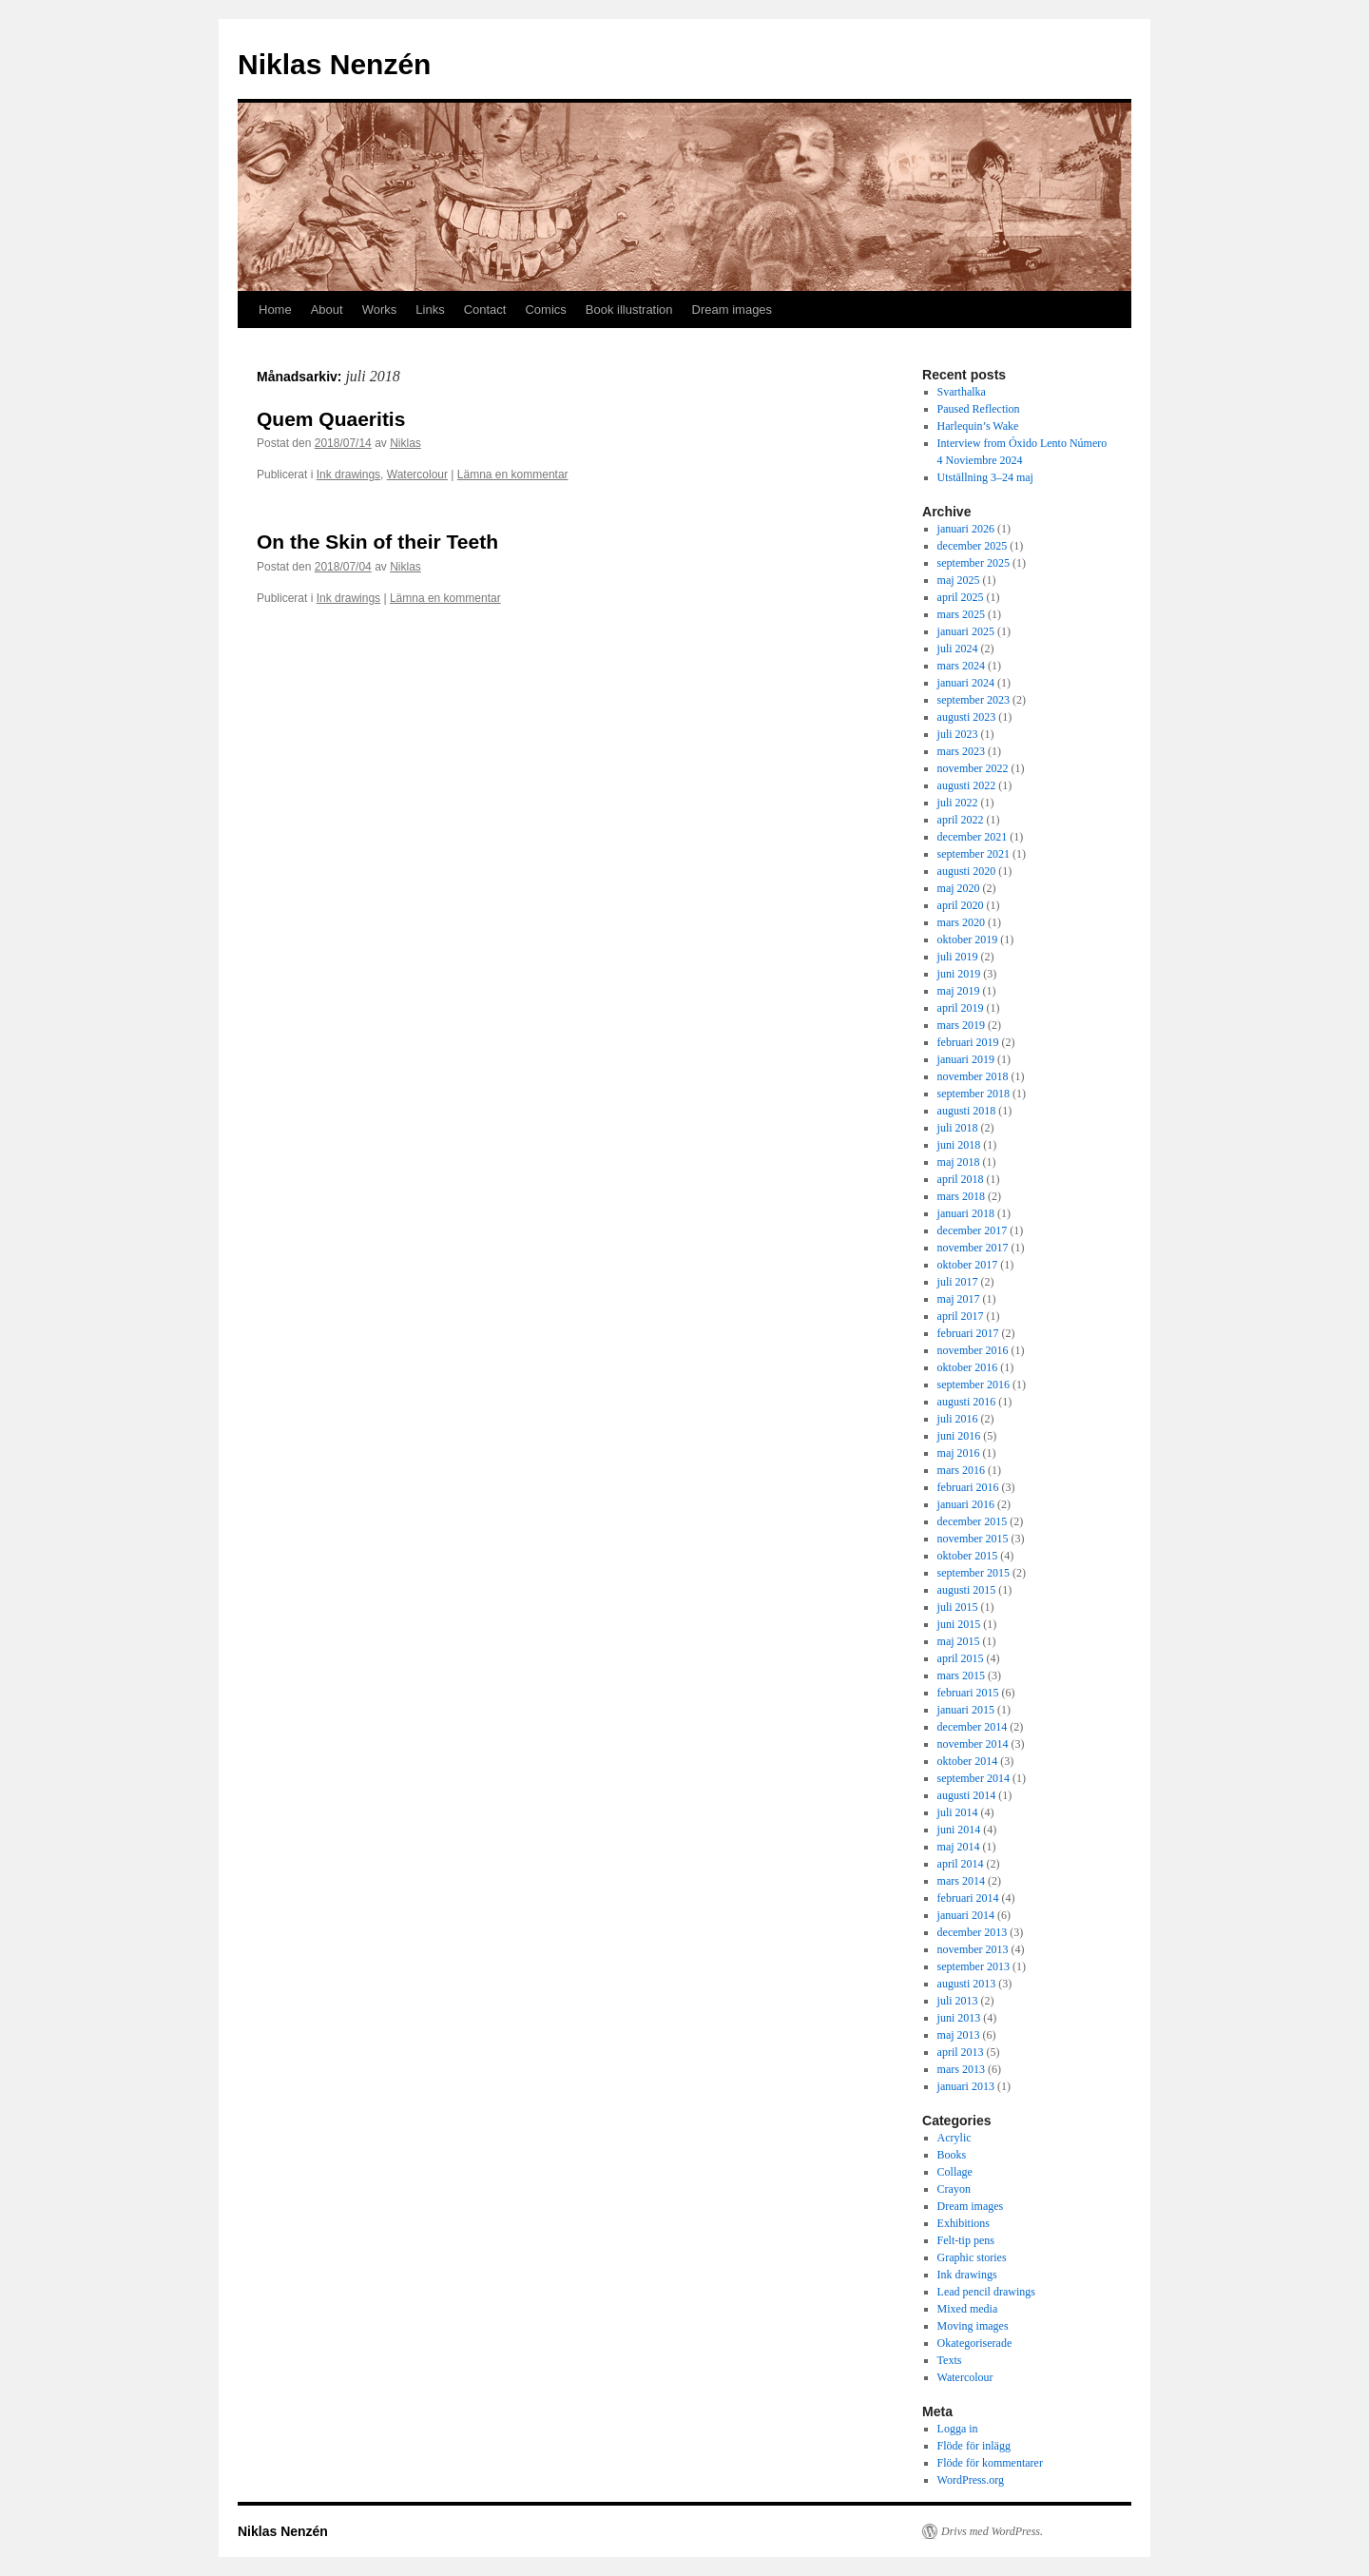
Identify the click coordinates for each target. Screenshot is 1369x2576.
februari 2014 (968, 1898)
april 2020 (960, 905)
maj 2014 (958, 1846)
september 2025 (973, 563)
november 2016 (973, 1350)
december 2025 (972, 545)
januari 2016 (965, 1504)
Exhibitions (963, 2223)
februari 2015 (968, 1692)
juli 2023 (957, 734)
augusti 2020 (966, 871)
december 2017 (972, 1230)
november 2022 (973, 768)
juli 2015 (957, 1607)
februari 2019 (968, 1042)
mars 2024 (961, 665)
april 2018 (960, 1179)
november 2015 (973, 1538)
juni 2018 (959, 1145)
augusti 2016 (966, 1401)
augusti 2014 (966, 1795)
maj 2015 (958, 1641)
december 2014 (972, 1726)
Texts (949, 2360)
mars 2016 (961, 1470)
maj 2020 (958, 888)
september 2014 (973, 1778)
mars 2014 (961, 1881)
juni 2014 (959, 1829)
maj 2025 (958, 580)
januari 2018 (965, 1213)
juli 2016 (957, 1418)
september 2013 (973, 1966)
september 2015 (973, 1572)
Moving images (973, 2326)
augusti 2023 (966, 717)
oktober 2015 (967, 1555)
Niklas (405, 443)
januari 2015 (965, 1709)
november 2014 (973, 1744)
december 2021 (972, 836)
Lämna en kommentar (513, 474)
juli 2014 (957, 1812)
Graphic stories (972, 2257)
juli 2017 (957, 1281)
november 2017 (973, 1247)
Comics (545, 309)
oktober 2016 (967, 1367)
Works (379, 309)
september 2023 (973, 700)
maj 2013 (958, 2035)
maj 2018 (958, 1162)
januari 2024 (965, 682)
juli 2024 (957, 648)
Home (275, 309)
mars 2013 (961, 2069)
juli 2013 (957, 2000)
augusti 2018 (966, 1110)
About (327, 309)
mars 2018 (961, 1196)
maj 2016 (958, 1453)
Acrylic (954, 2137)
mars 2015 (961, 1675)
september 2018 (973, 1093)
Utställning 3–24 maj (985, 477)
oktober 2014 (967, 1761)
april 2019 (960, 1008)
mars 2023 (961, 751)
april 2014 (960, 1863)
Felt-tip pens (965, 2240)
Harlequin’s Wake (978, 426)
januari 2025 (965, 631)
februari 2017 (968, 1333)
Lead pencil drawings (986, 2291)
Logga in (957, 2428)
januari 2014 (965, 1915)
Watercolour (417, 474)
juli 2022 (957, 802)
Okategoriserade (974, 2343)
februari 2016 (968, 1487)
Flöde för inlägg (974, 2445)
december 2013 (972, 1932)
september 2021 (973, 854)
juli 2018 (957, 1127)
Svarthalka (961, 391)
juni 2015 (959, 1624)
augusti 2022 (966, 785)
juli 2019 (957, 956)
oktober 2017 (967, 1264)
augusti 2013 (966, 1983)
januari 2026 (965, 528)
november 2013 (973, 1949)
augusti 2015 (966, 1590)
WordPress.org (970, 2480)
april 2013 (960, 2052)
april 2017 (960, 1316)
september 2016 (973, 1384)
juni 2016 (959, 1436)
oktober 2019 (967, 939)
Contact (485, 309)
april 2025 (960, 597)
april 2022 (960, 819)
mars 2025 (961, 614)
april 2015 (960, 1658)
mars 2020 (961, 922)
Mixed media (967, 2308)
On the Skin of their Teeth (377, 541)
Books (952, 2154)
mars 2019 (961, 1025)
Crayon (954, 2189)
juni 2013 (959, 2017)
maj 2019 (958, 990)
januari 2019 (965, 1059)
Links (429, 309)
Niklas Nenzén (334, 64)
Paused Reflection (978, 409)
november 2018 (973, 1076)
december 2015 (972, 1521)
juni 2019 (959, 973)
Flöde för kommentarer (990, 2462)
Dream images (732, 309)
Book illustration (629, 309)
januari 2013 (965, 2086)
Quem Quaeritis (331, 419)
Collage (955, 2172)
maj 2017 (958, 1299)
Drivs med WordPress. (992, 2531)
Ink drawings (348, 474)
